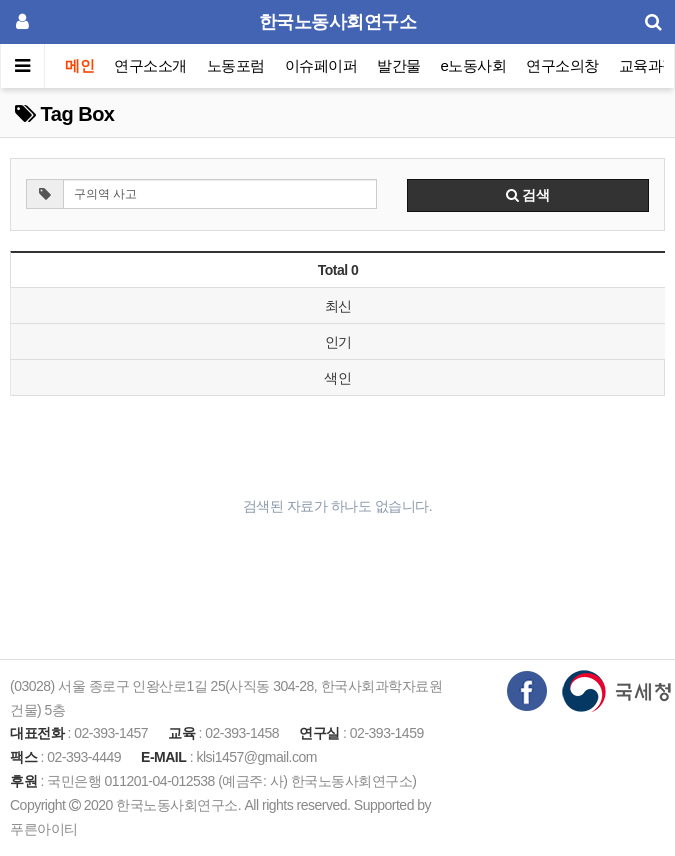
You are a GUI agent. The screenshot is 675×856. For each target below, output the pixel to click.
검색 (528, 195)
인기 (338, 342)
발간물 (399, 65)
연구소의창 (562, 65)
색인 (337, 378)
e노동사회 (474, 65)
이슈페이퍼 (321, 65)
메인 (79, 65)
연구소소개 (150, 65)
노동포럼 (236, 65)
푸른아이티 (44, 829)
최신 (338, 306)
